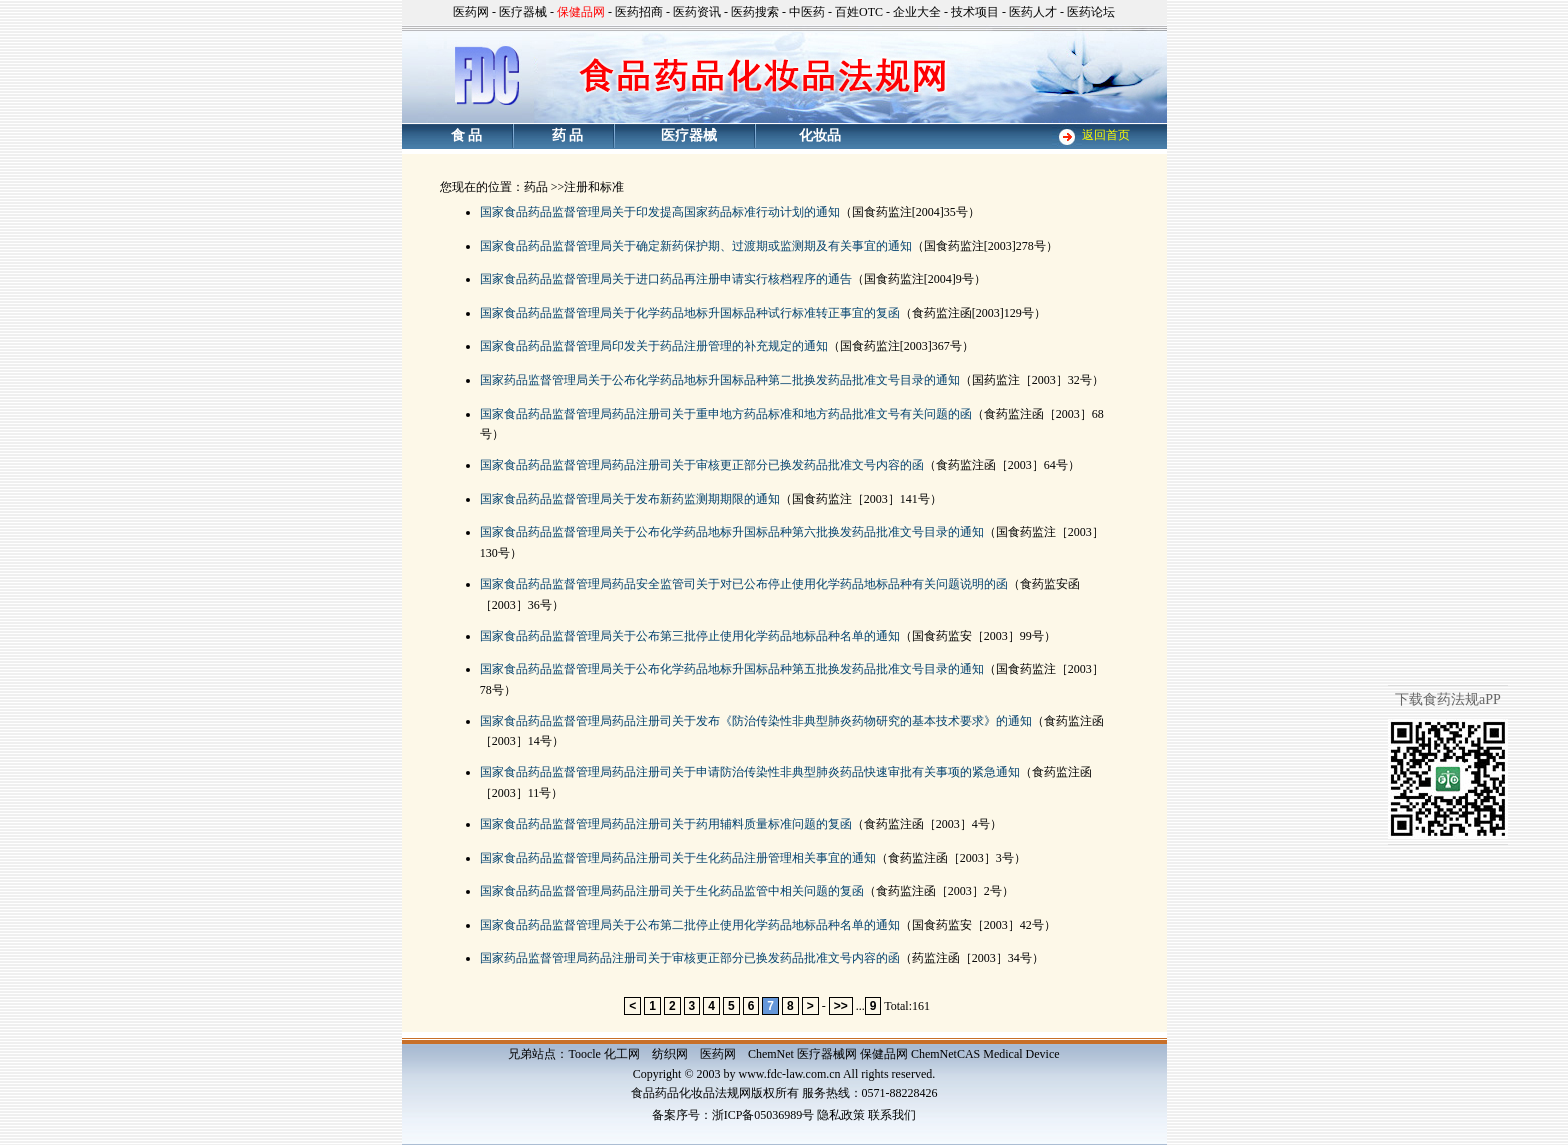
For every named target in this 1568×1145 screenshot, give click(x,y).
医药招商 (639, 12)
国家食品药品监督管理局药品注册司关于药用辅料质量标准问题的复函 (666, 824)
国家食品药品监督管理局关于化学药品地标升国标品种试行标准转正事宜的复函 (690, 313)
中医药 (807, 12)
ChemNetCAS (945, 1054)
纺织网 (670, 1054)
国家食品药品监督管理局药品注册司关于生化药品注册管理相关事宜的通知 (678, 858)
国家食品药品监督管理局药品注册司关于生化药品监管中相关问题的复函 (672, 891)
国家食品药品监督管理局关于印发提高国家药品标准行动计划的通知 (660, 212)
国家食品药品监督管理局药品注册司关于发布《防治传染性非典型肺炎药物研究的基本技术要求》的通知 (756, 721)
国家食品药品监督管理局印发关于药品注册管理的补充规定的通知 (654, 346)
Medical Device (1021, 1054)
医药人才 (1033, 12)
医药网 (471, 12)
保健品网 (884, 1054)
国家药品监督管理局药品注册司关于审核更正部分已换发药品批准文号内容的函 (690, 958)
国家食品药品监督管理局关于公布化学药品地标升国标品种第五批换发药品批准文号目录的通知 (732, 669)
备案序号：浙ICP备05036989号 (733, 1115)
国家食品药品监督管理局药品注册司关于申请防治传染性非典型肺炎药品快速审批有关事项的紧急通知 (750, 772)
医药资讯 (697, 12)
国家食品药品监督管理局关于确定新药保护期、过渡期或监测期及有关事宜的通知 (696, 246)
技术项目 (975, 12)
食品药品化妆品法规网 (691, 1093)
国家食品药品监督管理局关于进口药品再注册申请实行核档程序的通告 (666, 279)
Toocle (584, 1054)
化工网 (622, 1054)
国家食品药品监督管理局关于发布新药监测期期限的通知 (630, 499)
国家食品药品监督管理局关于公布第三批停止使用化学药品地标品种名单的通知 (690, 636)
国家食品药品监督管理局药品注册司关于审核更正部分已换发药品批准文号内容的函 (702, 465)
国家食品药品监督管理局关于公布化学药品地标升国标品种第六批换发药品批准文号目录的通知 (732, 532)
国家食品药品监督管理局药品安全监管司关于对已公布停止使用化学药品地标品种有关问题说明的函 (744, 584)
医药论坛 (1091, 12)
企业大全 (917, 12)
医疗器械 (523, 12)
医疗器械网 (827, 1054)
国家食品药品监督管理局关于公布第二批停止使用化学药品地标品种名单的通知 (690, 925)
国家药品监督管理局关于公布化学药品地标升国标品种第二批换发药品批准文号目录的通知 (720, 380)
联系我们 (892, 1115)
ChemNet (771, 1054)
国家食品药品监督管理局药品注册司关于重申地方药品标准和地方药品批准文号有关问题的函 (726, 414)
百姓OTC (859, 12)
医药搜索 (755, 12)
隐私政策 (841, 1115)
